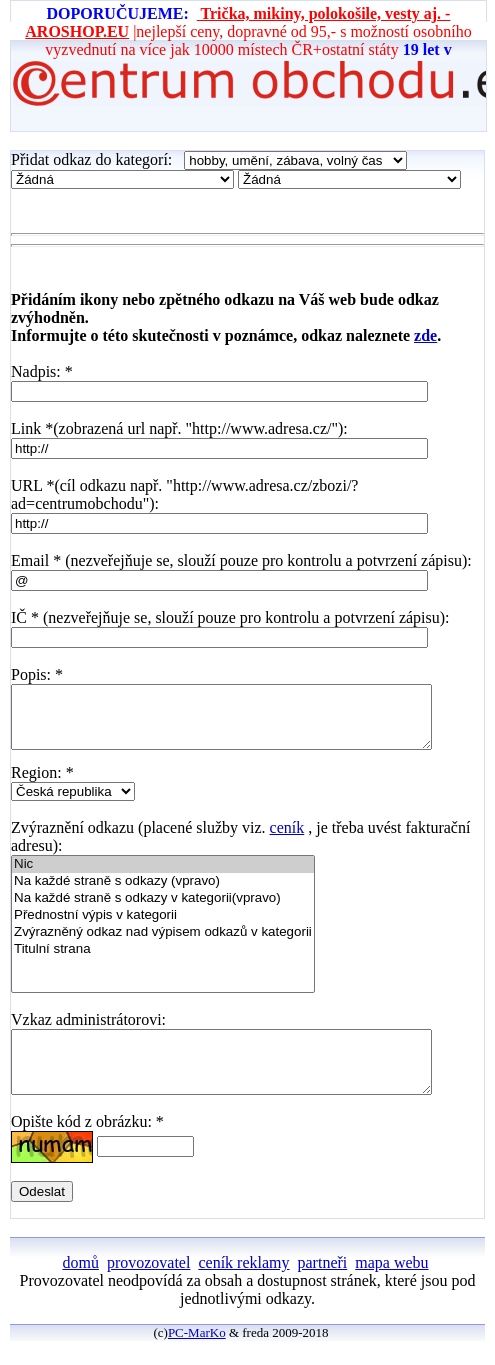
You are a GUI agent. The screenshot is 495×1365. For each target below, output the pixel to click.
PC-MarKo (197, 1356)
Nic (163, 876)
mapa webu (391, 1286)
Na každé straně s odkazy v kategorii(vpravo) (163, 910)
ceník (287, 839)
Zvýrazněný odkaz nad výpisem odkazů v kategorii (163, 944)
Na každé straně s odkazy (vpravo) (163, 893)
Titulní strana (163, 961)
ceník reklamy (243, 1286)
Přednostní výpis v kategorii (163, 927)
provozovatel (149, 1286)
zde (425, 335)
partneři (323, 1286)
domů (80, 1286)
